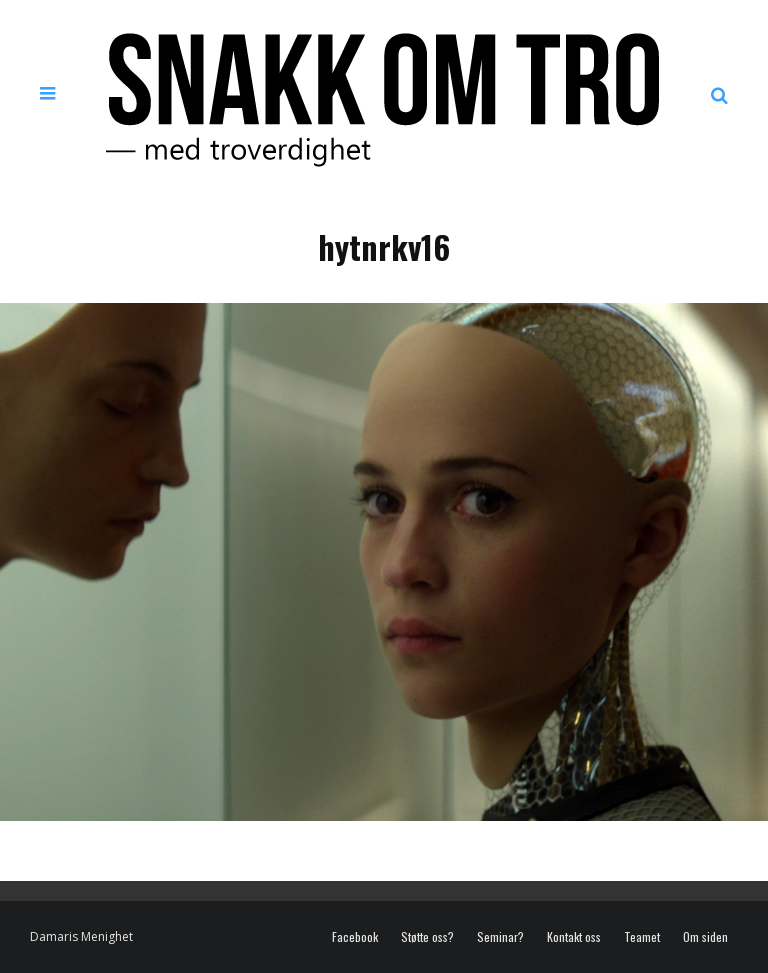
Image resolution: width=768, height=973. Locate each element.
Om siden (705, 937)
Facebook (355, 937)
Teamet (642, 937)
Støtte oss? (427, 937)
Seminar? (500, 937)
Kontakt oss (574, 937)
